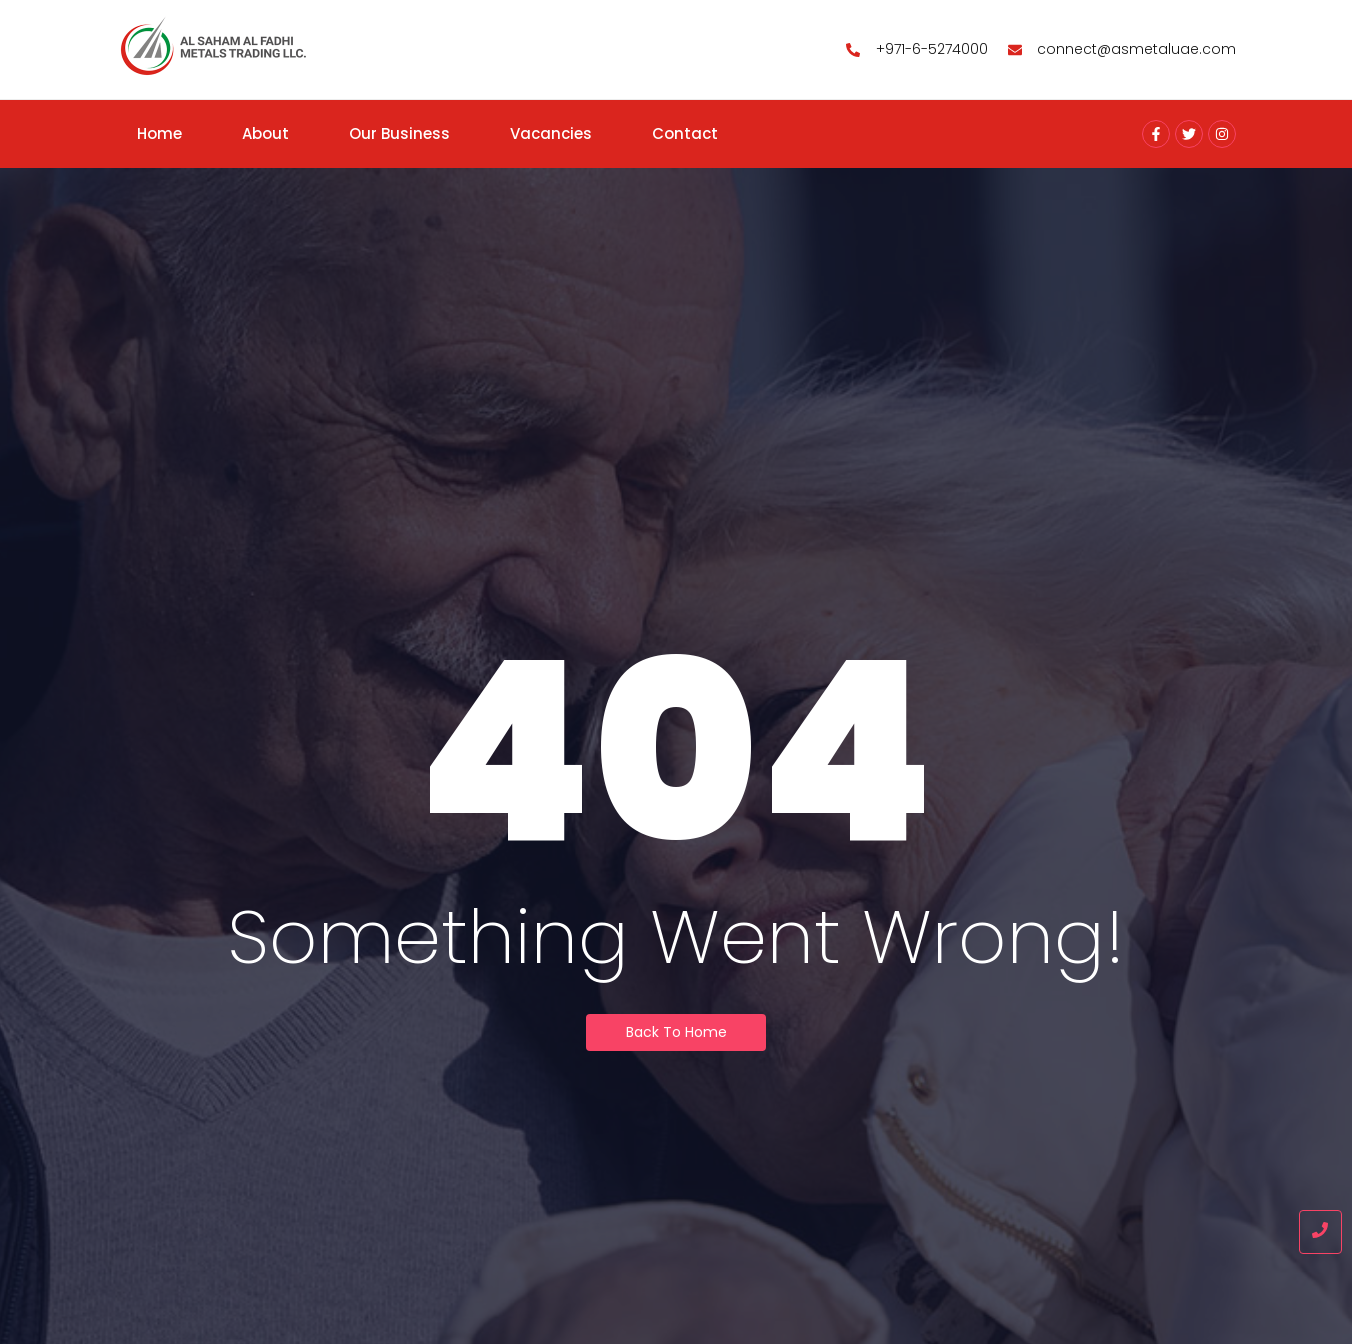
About (265, 133)
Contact (685, 133)
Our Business (399, 133)
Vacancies (551, 133)
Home (159, 133)
